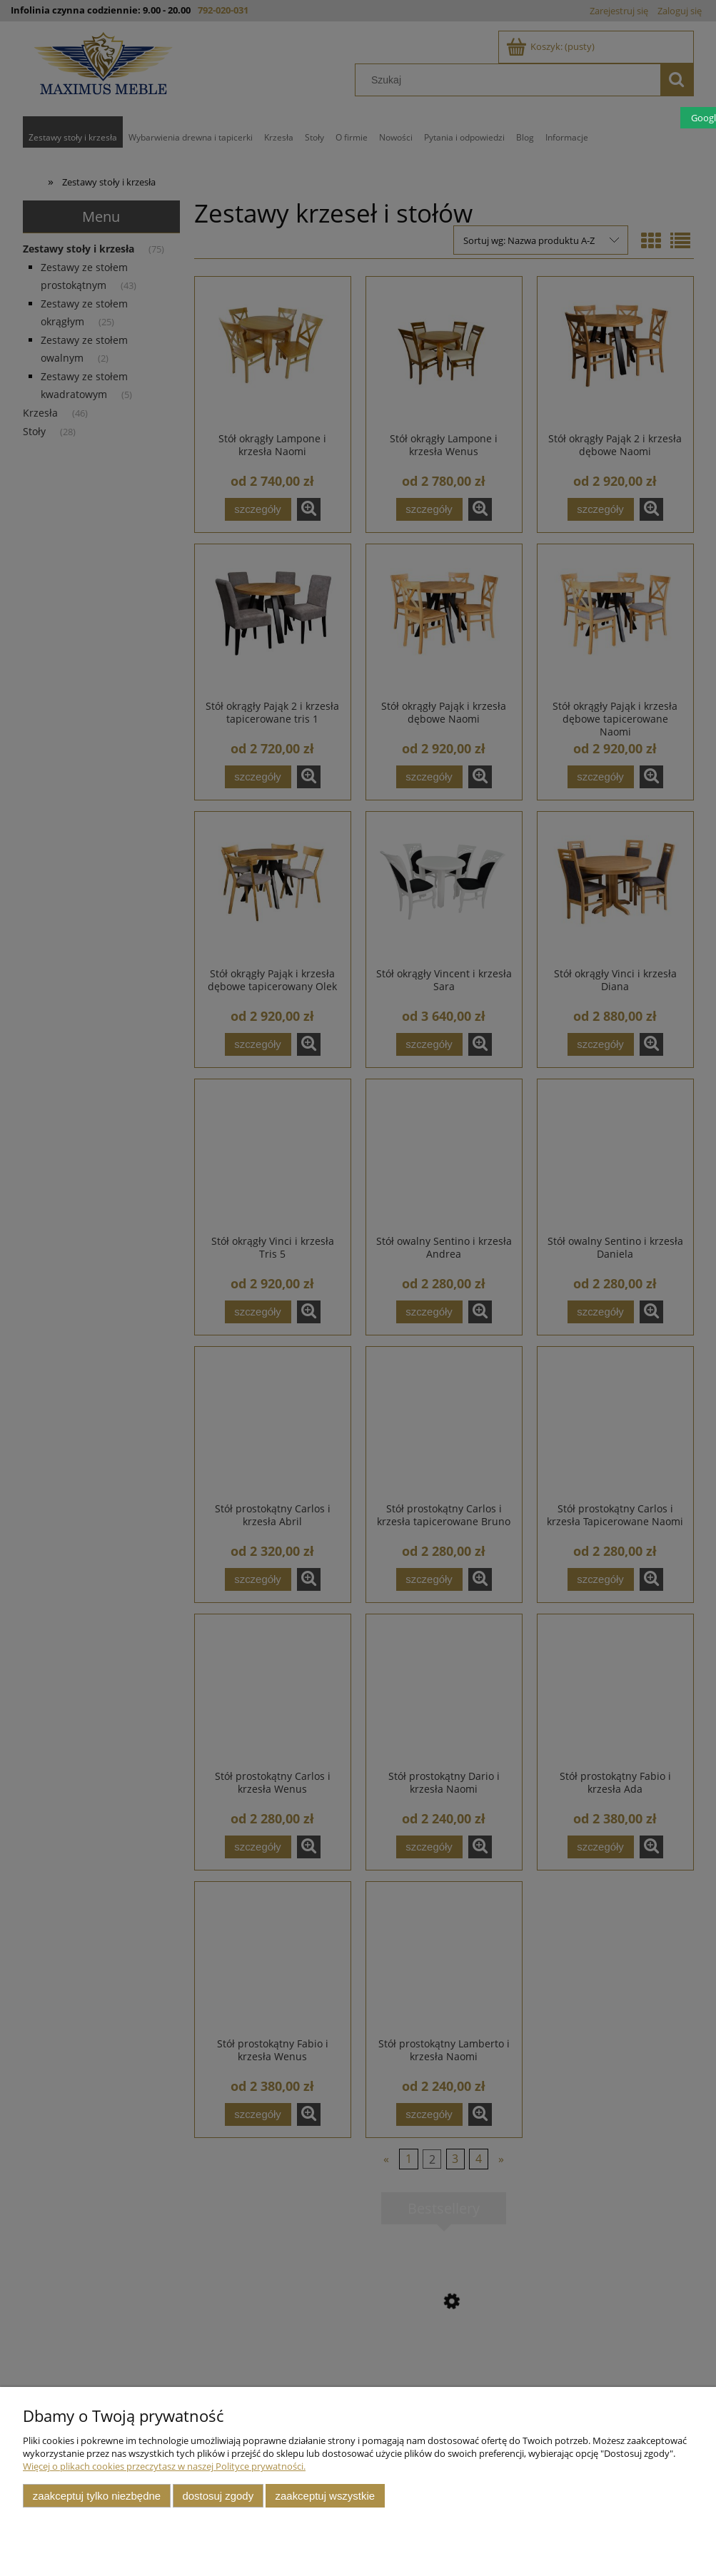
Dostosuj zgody (217, 2496)
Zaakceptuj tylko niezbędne (97, 2496)
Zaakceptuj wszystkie (325, 2496)
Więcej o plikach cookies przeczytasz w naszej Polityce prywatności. (164, 2466)
